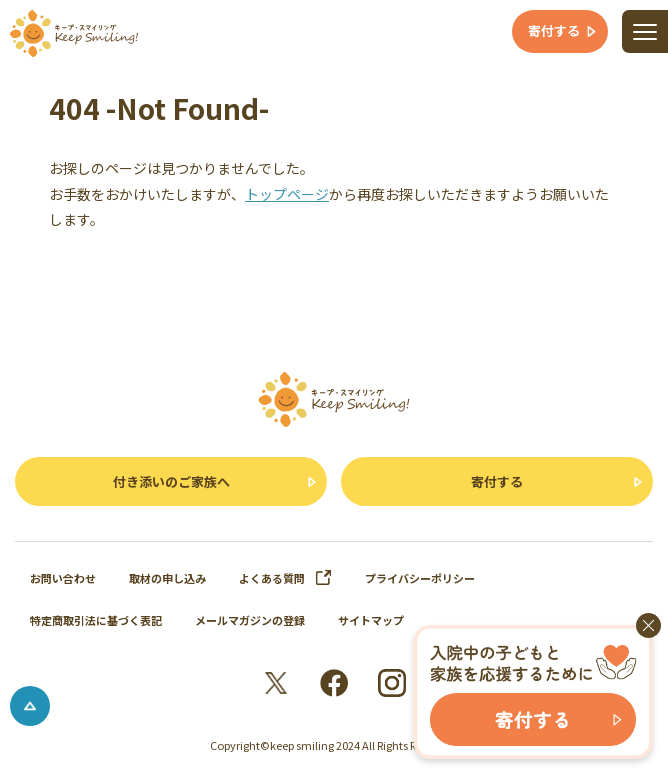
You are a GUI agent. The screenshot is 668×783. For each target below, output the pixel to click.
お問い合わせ (63, 578)
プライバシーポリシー (420, 578)
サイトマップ (371, 620)
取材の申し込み (167, 578)
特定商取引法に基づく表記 (96, 620)
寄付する (497, 481)
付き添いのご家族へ (171, 481)
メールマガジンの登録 (250, 620)
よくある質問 (285, 578)
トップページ (287, 194)
